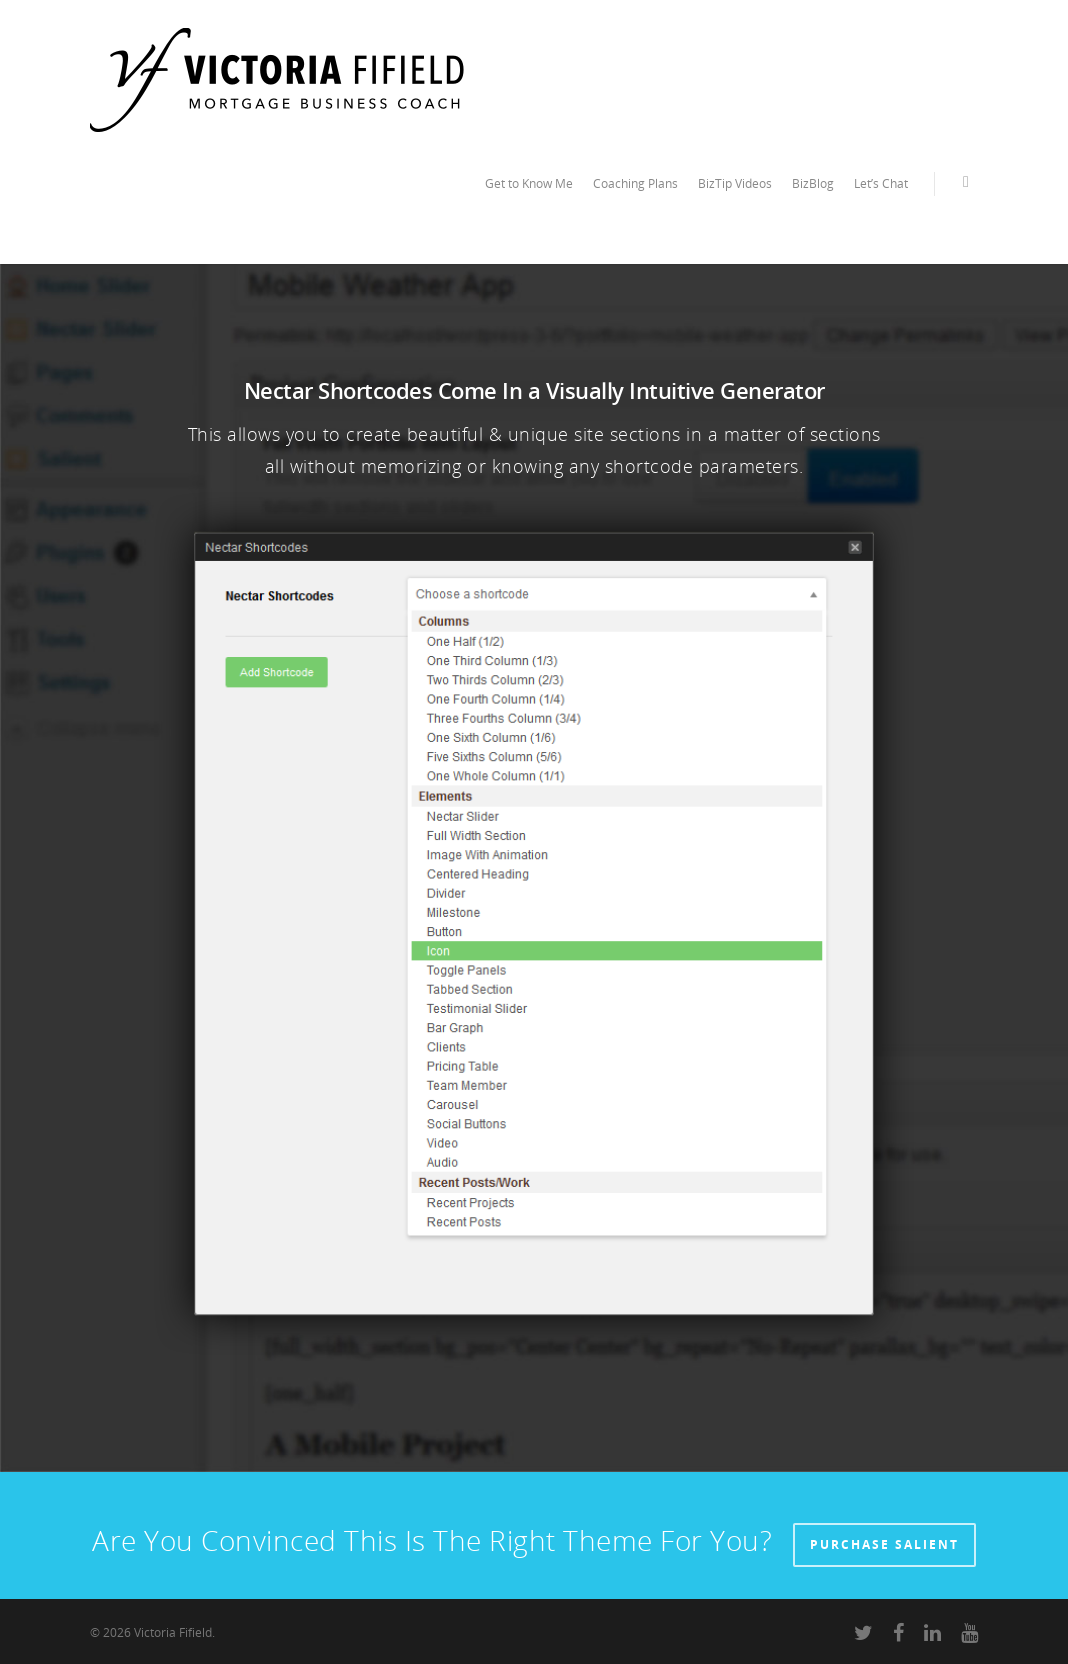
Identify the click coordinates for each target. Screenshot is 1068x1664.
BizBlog (813, 183)
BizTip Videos (735, 183)
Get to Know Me (529, 183)
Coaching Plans (635, 183)
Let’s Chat (881, 183)
